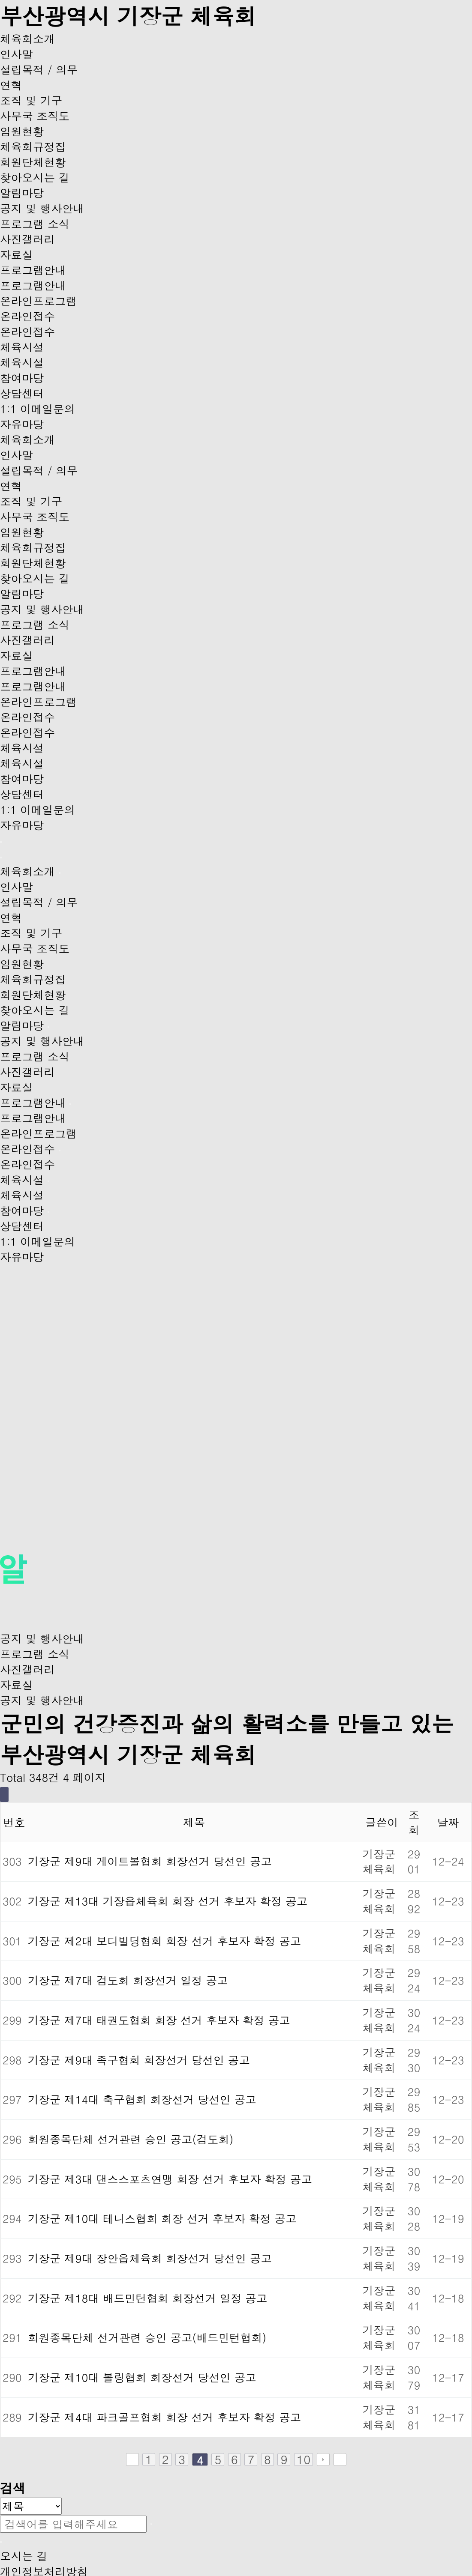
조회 (414, 1822)
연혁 (11, 85)
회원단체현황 (33, 162)
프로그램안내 (33, 270)
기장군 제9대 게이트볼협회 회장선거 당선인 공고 (150, 1861)
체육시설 (22, 347)
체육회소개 (27, 38)
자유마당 (22, 424)
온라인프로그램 (38, 300)
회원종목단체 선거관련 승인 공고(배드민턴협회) (147, 2337)
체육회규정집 (33, 146)
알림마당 (22, 192)
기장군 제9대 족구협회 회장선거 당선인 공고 (139, 2060)
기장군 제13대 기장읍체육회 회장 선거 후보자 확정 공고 (168, 1901)
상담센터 (22, 393)
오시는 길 (24, 2556)
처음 (132, 2459)
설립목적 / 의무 (39, 69)
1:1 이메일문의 (37, 408)
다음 (323, 2459)
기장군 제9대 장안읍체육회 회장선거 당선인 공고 (150, 2258)
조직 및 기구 (31, 100)
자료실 (16, 254)
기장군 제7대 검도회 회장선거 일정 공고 (128, 1980)
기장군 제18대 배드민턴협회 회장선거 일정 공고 (148, 2298)
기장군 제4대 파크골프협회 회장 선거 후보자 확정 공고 (164, 2417)
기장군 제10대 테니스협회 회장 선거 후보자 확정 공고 (162, 2218)
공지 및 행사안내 (42, 208)
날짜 (448, 1822)
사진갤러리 (27, 239)
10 (303, 2459)
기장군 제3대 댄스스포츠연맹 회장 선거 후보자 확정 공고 (170, 2179)
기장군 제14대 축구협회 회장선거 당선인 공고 (142, 2099)
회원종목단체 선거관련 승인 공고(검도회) (131, 2139)
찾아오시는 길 (34, 177)
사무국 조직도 (34, 115)
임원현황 (22, 131)
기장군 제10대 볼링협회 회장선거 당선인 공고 (142, 2377)
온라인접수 (27, 316)
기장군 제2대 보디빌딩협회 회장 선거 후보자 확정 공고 (164, 1940)
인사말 (16, 54)
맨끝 (340, 2459)
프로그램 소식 (34, 223)
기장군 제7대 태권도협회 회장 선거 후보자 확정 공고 (159, 2020)
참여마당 (22, 378)
